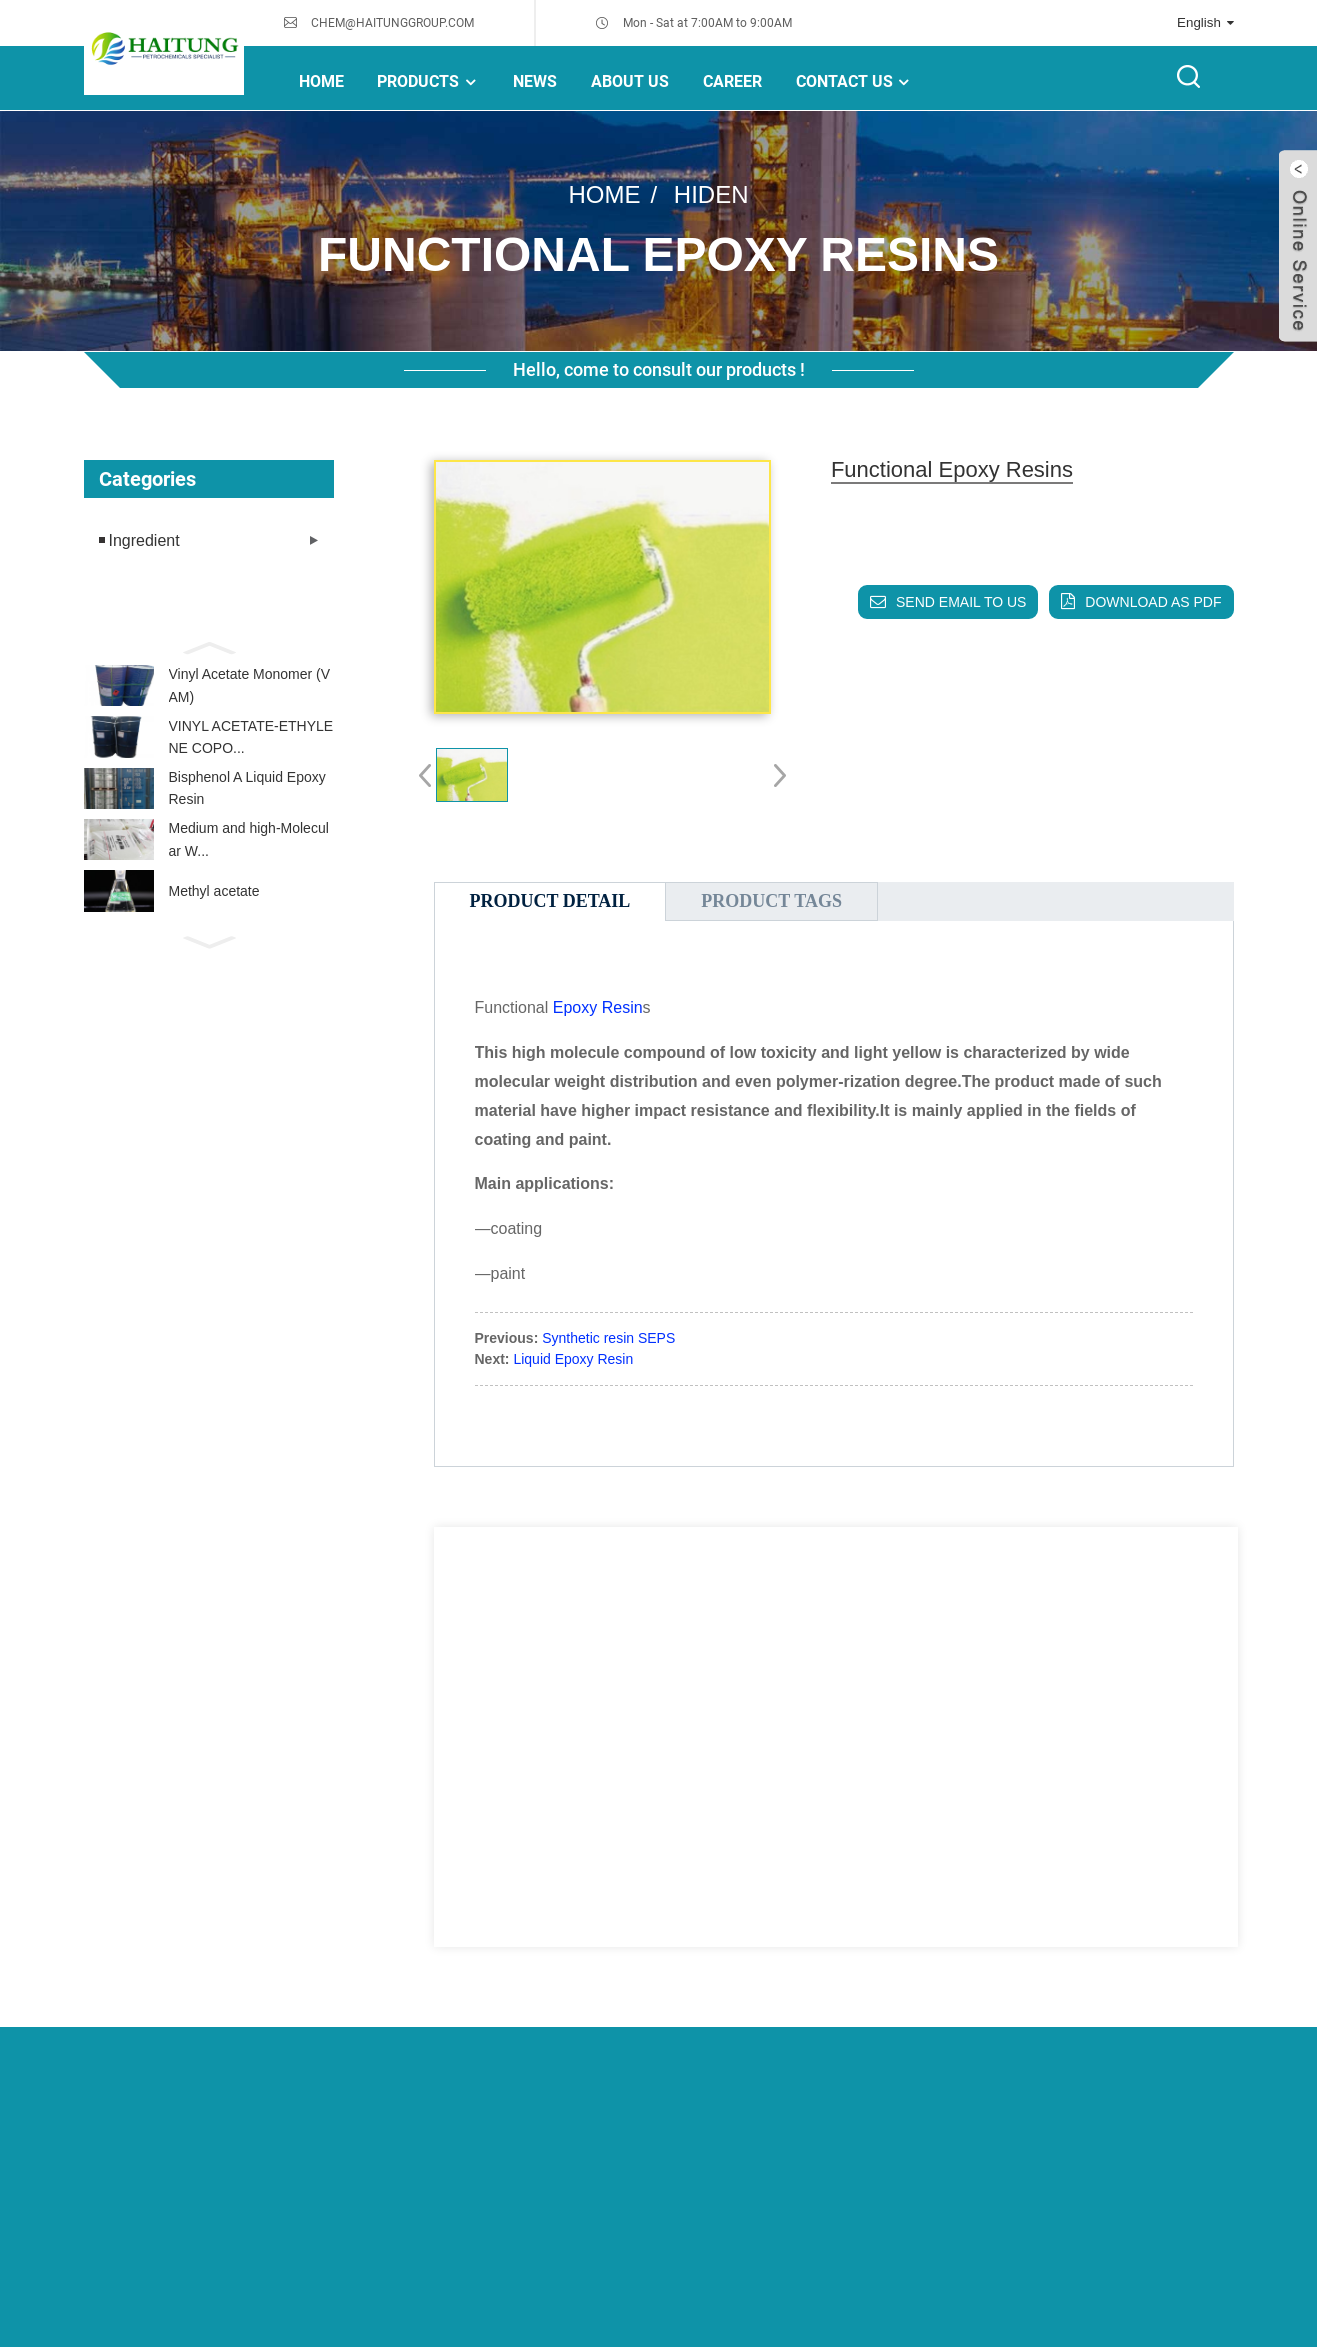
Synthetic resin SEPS (608, 1338)
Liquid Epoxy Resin (573, 1359)
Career (732, 81)
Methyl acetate (214, 928)
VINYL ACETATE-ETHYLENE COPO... (251, 749)
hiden (711, 194)
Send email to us (961, 602)
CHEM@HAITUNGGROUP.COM (392, 23)
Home (321, 81)
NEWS (535, 81)
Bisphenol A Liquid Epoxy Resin (247, 809)
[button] (209, 646)
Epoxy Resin (598, 1007)
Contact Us (854, 81)
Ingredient (144, 540)
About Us (630, 81)
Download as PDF (1153, 602)
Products (428, 81)
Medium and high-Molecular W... (249, 868)
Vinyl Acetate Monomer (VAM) (250, 690)
